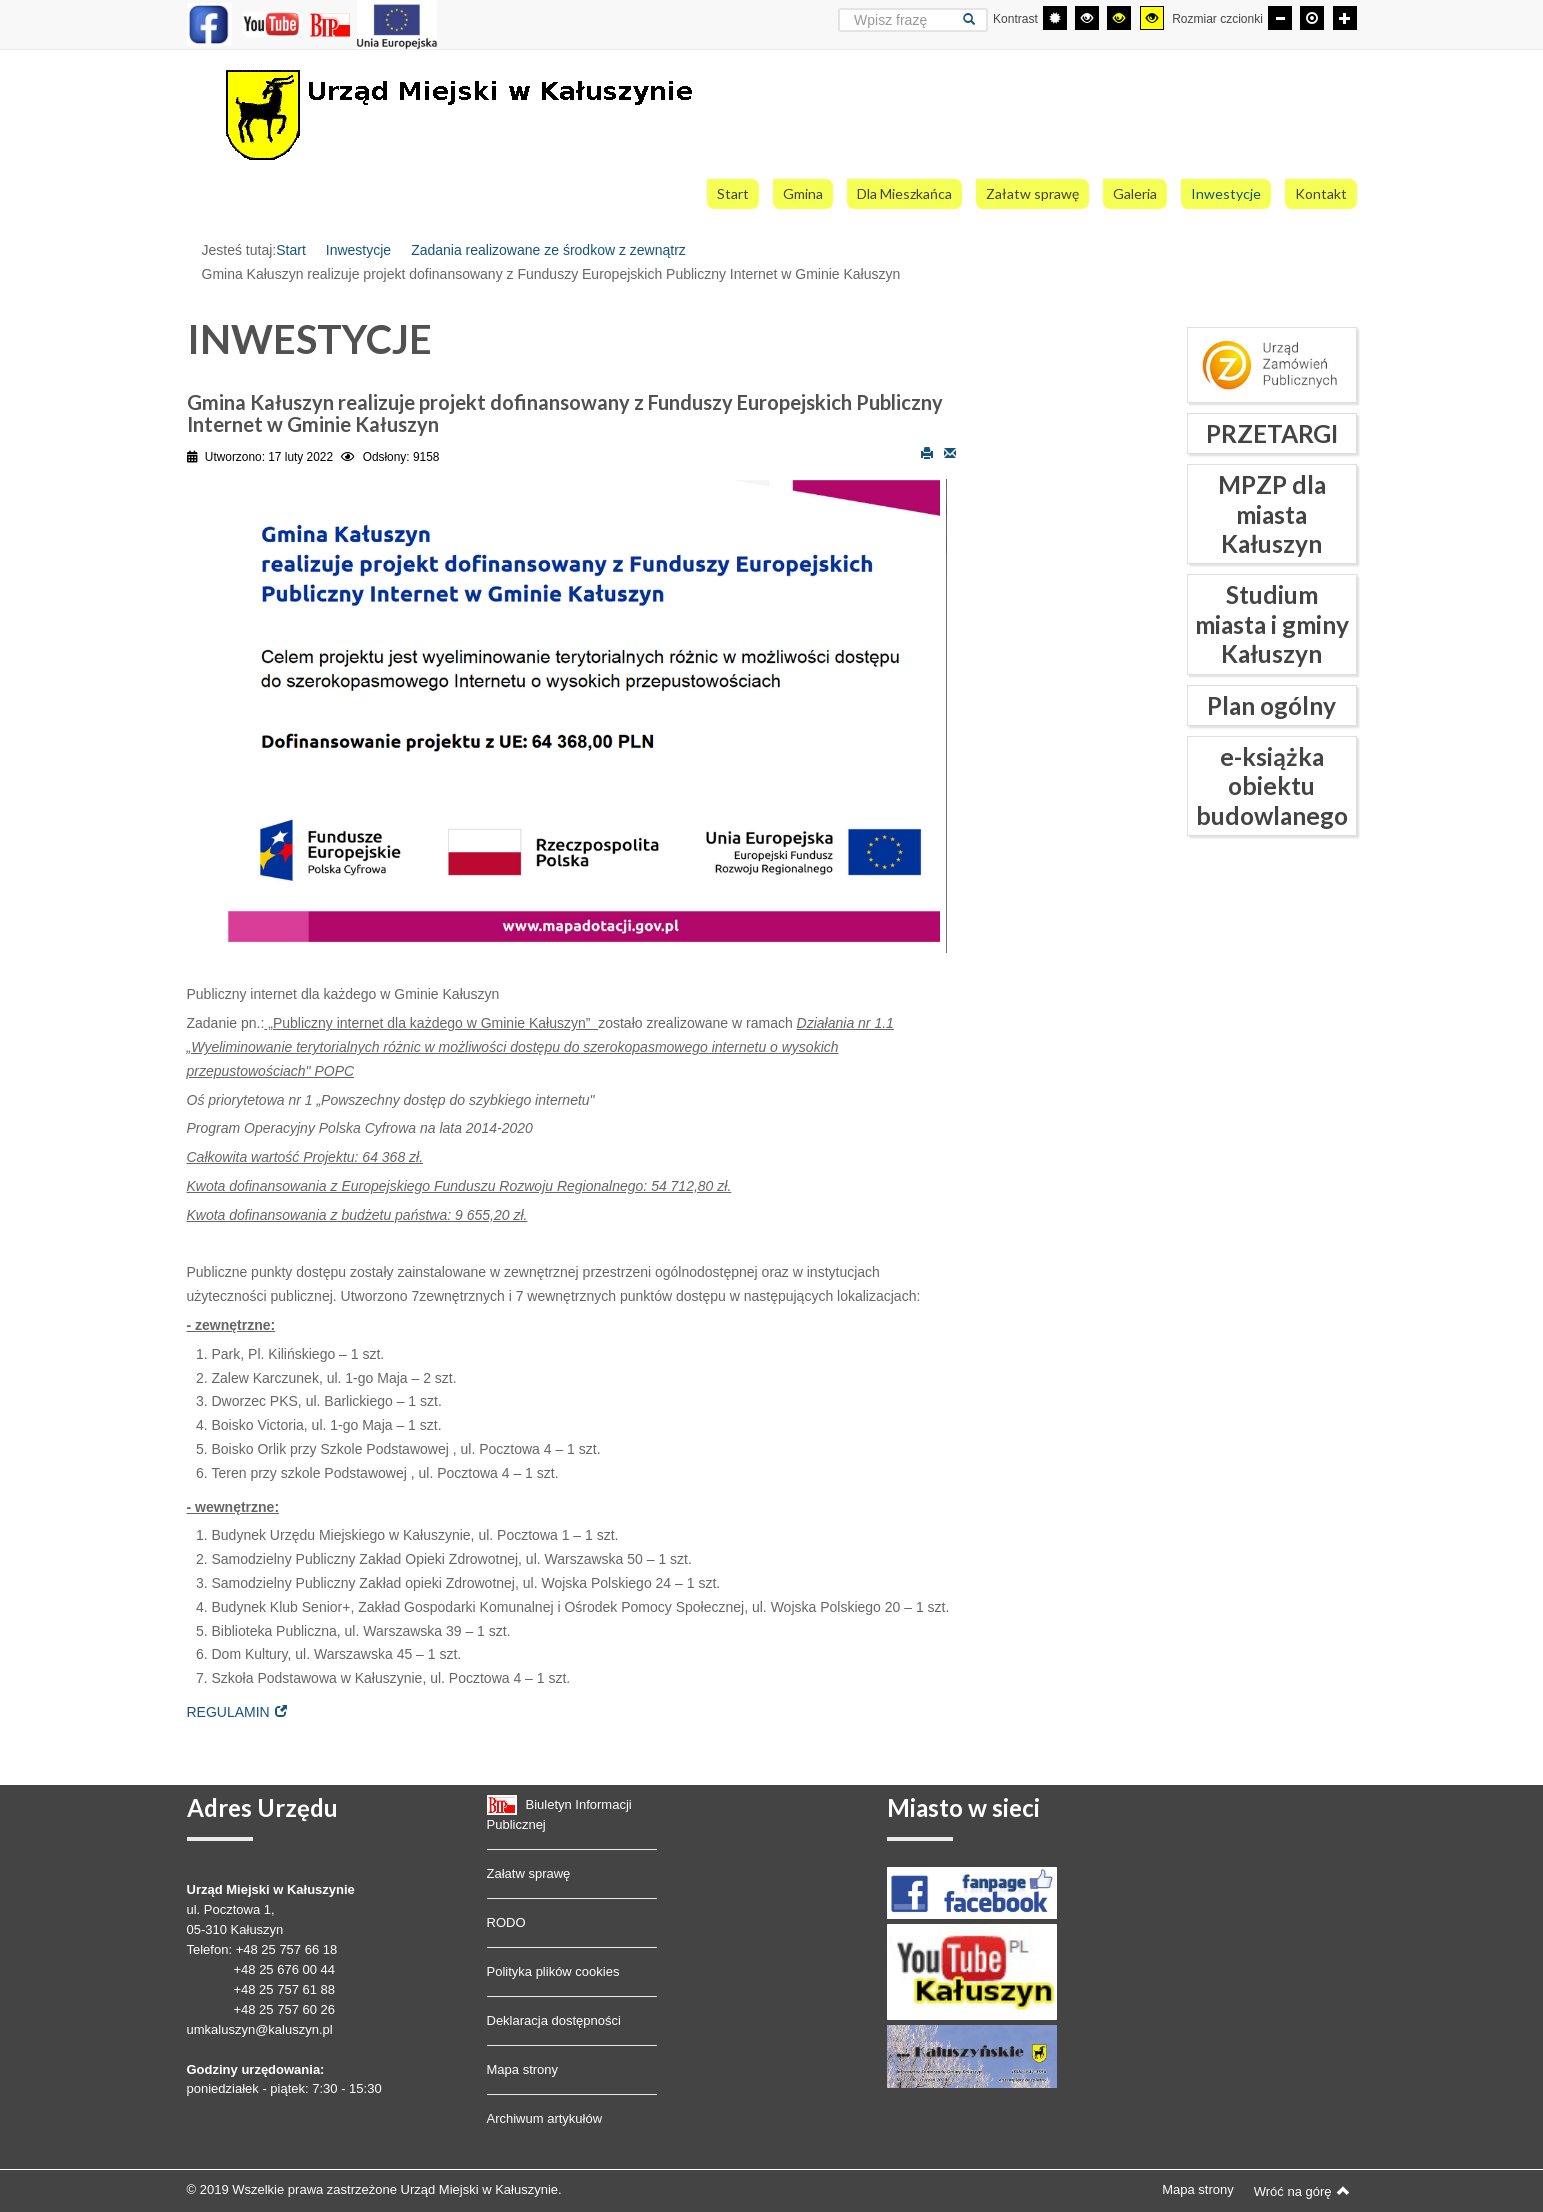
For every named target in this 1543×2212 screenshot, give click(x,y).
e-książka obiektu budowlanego (1272, 786)
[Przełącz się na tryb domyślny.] (1055, 18)
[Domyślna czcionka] (1312, 18)
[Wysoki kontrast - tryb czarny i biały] (1087, 18)
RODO (506, 1922)
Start (291, 250)
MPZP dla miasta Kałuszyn (1272, 514)
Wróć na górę (1302, 2191)
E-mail (950, 452)
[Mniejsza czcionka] (1280, 18)
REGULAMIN (228, 1712)
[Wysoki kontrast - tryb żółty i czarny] (1152, 18)
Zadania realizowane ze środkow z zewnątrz (548, 250)
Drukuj (927, 452)
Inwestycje (358, 250)
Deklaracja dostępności (554, 2020)
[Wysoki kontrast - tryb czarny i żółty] (1119, 18)
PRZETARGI (1272, 433)
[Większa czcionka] (1345, 18)
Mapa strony (523, 2069)
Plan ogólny (1271, 705)
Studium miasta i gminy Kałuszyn (1272, 624)
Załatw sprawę (529, 1873)
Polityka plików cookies (553, 1971)
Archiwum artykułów (545, 2118)
